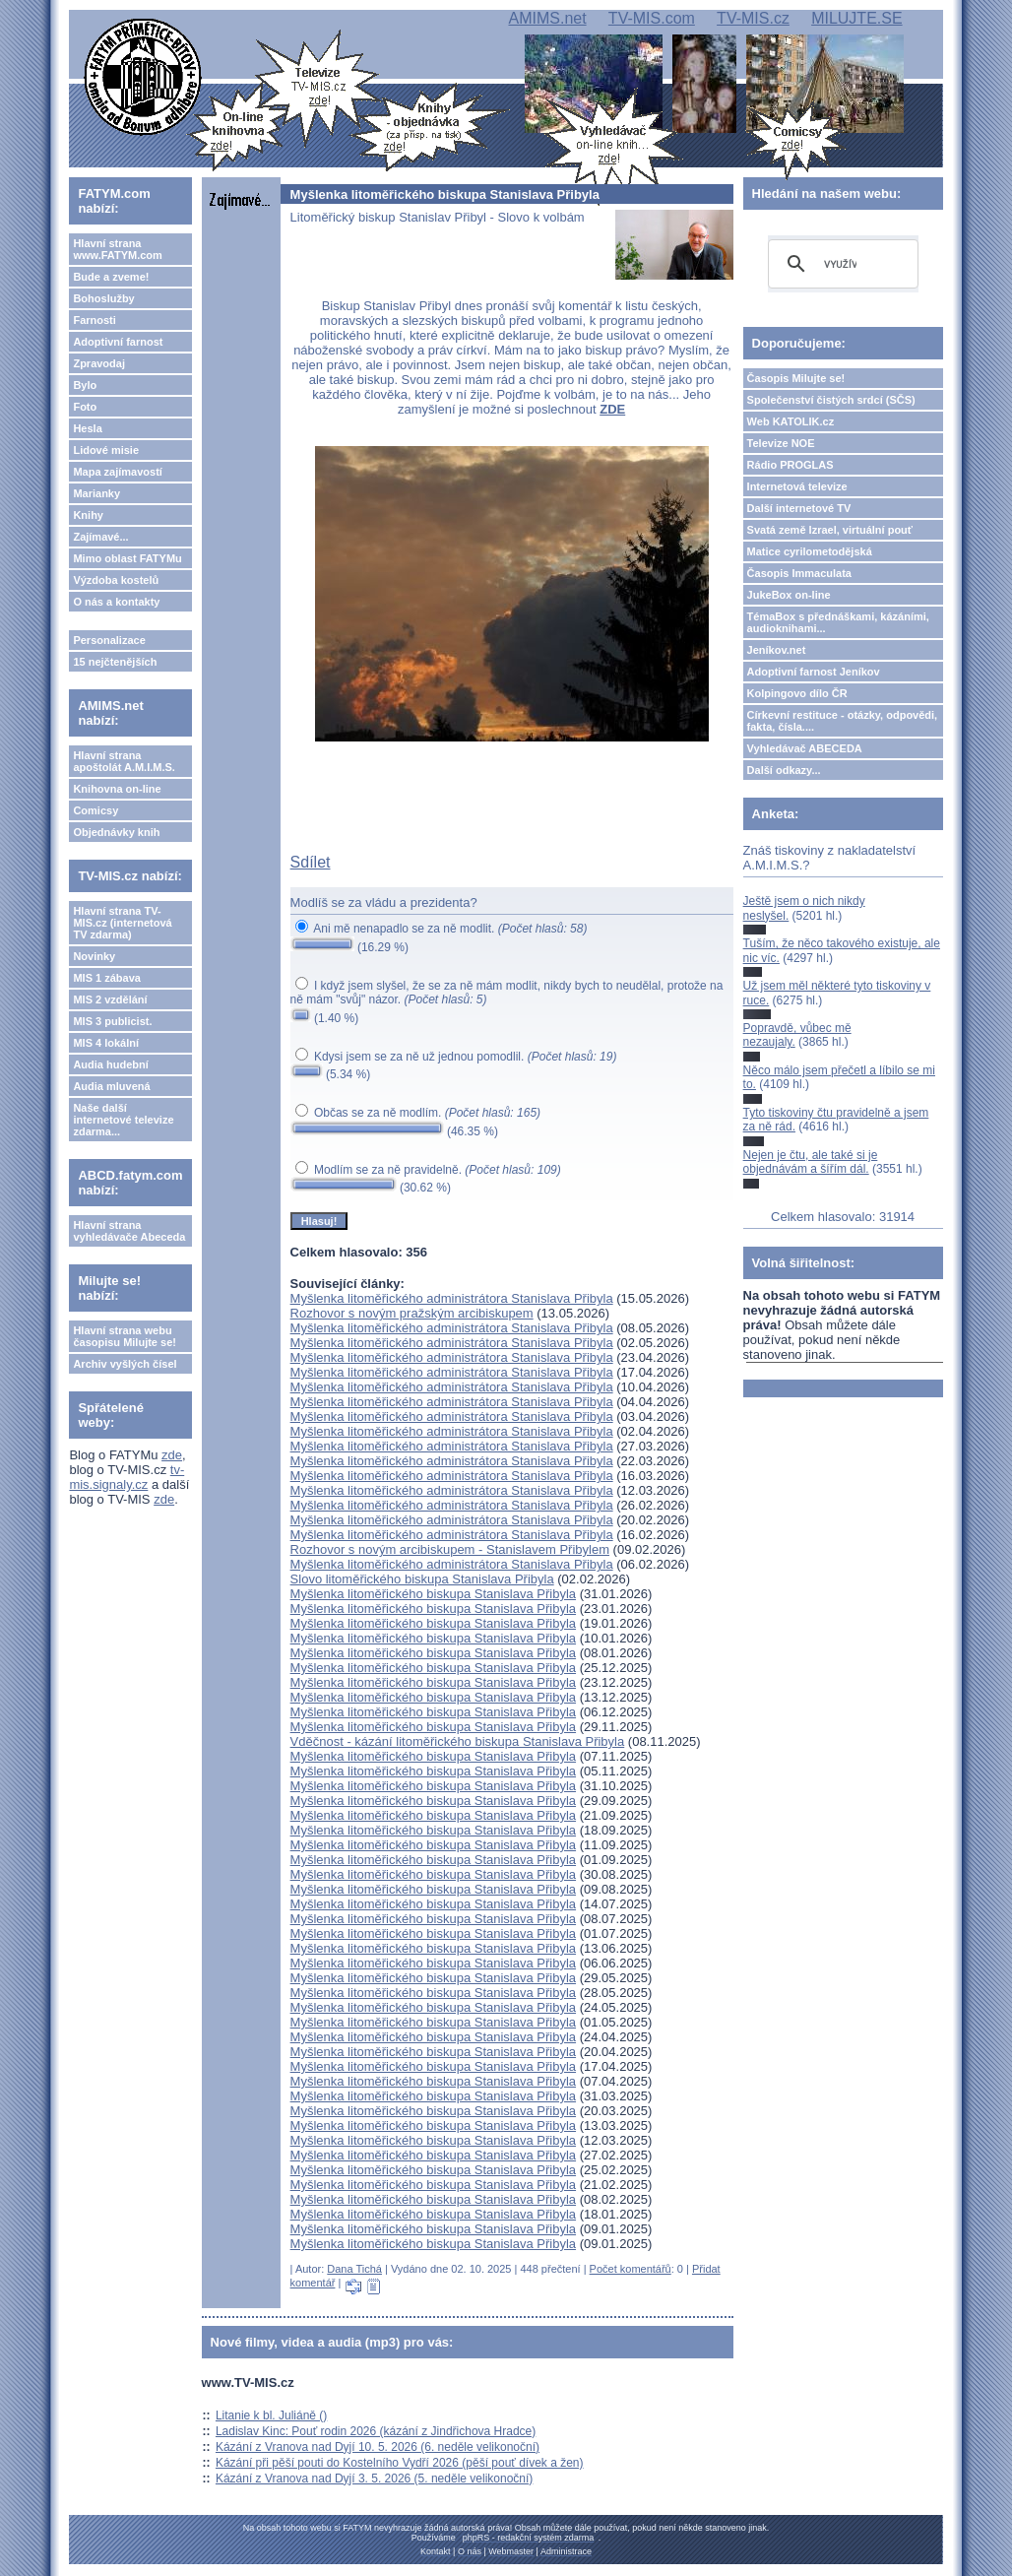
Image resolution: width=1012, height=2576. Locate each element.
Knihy (88, 515)
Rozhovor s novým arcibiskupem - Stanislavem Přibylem (449, 1549)
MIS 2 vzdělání (110, 999)
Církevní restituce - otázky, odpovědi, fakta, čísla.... (842, 721)
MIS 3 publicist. (112, 1021)
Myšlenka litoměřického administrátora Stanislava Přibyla (451, 1298)
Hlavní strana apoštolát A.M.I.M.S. (124, 761)
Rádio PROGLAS (790, 465)
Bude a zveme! (111, 277)
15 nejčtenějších (115, 662)
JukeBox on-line (789, 595)
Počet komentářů (630, 2269)
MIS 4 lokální (106, 1043)
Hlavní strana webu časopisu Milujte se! (124, 1336)
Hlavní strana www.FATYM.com (117, 249)
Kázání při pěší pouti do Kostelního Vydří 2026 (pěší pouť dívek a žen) (400, 2463)
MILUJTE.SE (856, 18)
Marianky (96, 493)
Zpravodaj (99, 363)
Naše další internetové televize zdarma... (123, 1119)
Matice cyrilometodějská (809, 551)
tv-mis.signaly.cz (126, 1477)
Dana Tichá (354, 2269)
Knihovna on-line (116, 789)
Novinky (94, 956)
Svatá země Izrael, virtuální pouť (830, 530)
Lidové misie (106, 450)
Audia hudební (110, 1064)
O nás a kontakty (116, 602)
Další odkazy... (784, 770)
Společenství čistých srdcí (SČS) (831, 400)
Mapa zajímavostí (117, 472)
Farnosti (94, 320)
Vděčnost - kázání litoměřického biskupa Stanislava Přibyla (457, 1741)
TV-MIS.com (651, 18)
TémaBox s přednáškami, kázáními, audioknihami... (838, 622)
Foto (84, 407)
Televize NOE (781, 443)
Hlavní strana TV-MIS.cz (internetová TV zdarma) (122, 922)
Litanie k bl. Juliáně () (271, 2415)
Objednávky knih (116, 832)
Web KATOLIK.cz (791, 421)
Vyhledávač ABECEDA (804, 748)
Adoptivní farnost (117, 342)
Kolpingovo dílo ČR (797, 693)
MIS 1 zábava (106, 978)
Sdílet (310, 862)
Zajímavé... (100, 537)
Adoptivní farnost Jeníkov (813, 671)
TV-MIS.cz (753, 18)
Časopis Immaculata (799, 573)
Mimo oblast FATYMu (127, 558)
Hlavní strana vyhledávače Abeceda (129, 1231)
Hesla (87, 428)
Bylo (84, 385)
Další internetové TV (799, 508)
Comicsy (95, 810)
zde (171, 1455)
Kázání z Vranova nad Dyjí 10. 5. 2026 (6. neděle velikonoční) (377, 2447)
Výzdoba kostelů (115, 580)
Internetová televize (797, 486)
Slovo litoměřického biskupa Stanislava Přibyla (422, 1579)
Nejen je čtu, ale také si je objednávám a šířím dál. (810, 1162)
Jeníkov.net (776, 650)
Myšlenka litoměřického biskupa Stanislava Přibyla (433, 1593)
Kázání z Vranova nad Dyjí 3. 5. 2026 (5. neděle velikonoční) (374, 2478)
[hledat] (840, 264)
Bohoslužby (103, 298)
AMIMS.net (547, 18)
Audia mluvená (111, 1086)
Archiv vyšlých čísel (124, 1364)
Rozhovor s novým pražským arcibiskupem (412, 1313)
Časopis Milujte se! (796, 378)
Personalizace (109, 640)
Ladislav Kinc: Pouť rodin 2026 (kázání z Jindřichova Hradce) (376, 2431)
